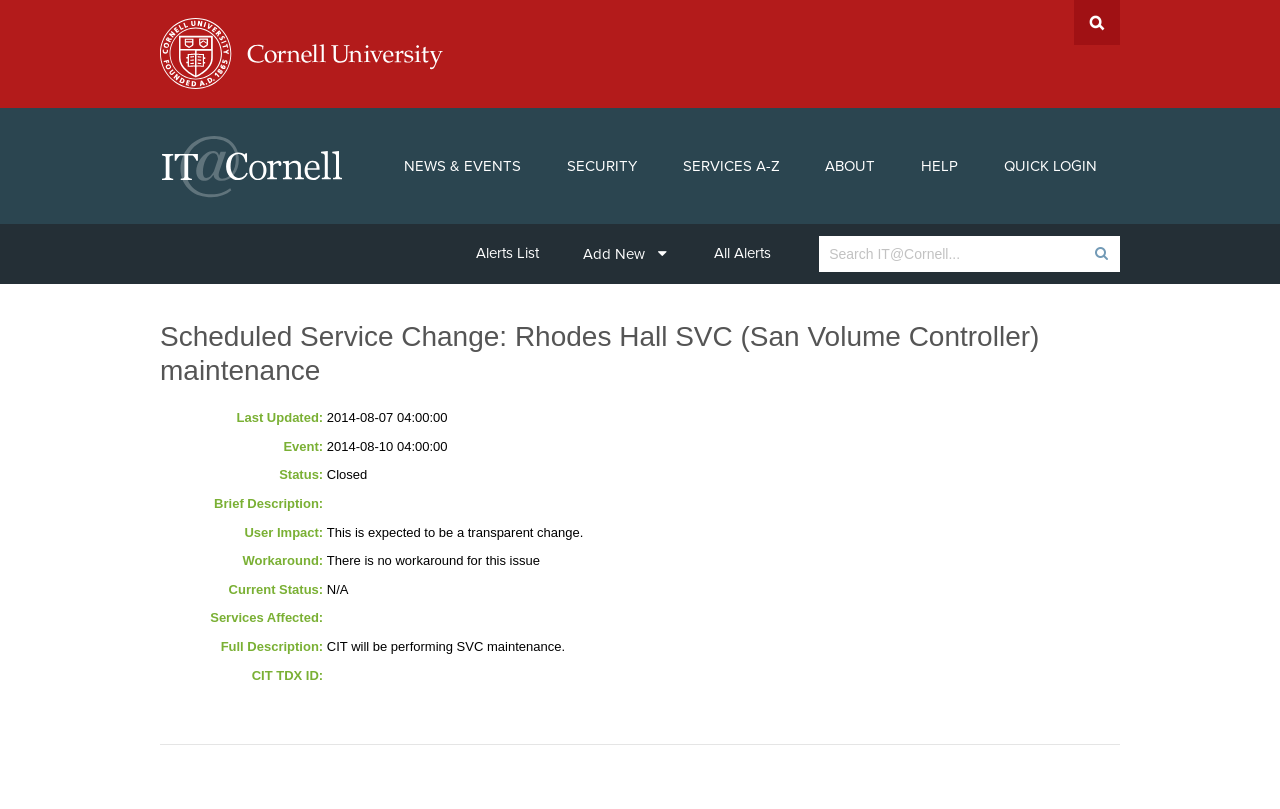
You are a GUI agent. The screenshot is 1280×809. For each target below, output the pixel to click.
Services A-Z (731, 166)
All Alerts (742, 253)
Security (602, 166)
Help (939, 166)
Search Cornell (1097, 22)
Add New (625, 254)
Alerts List (507, 253)
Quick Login (1050, 166)
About (850, 166)
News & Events (462, 166)
